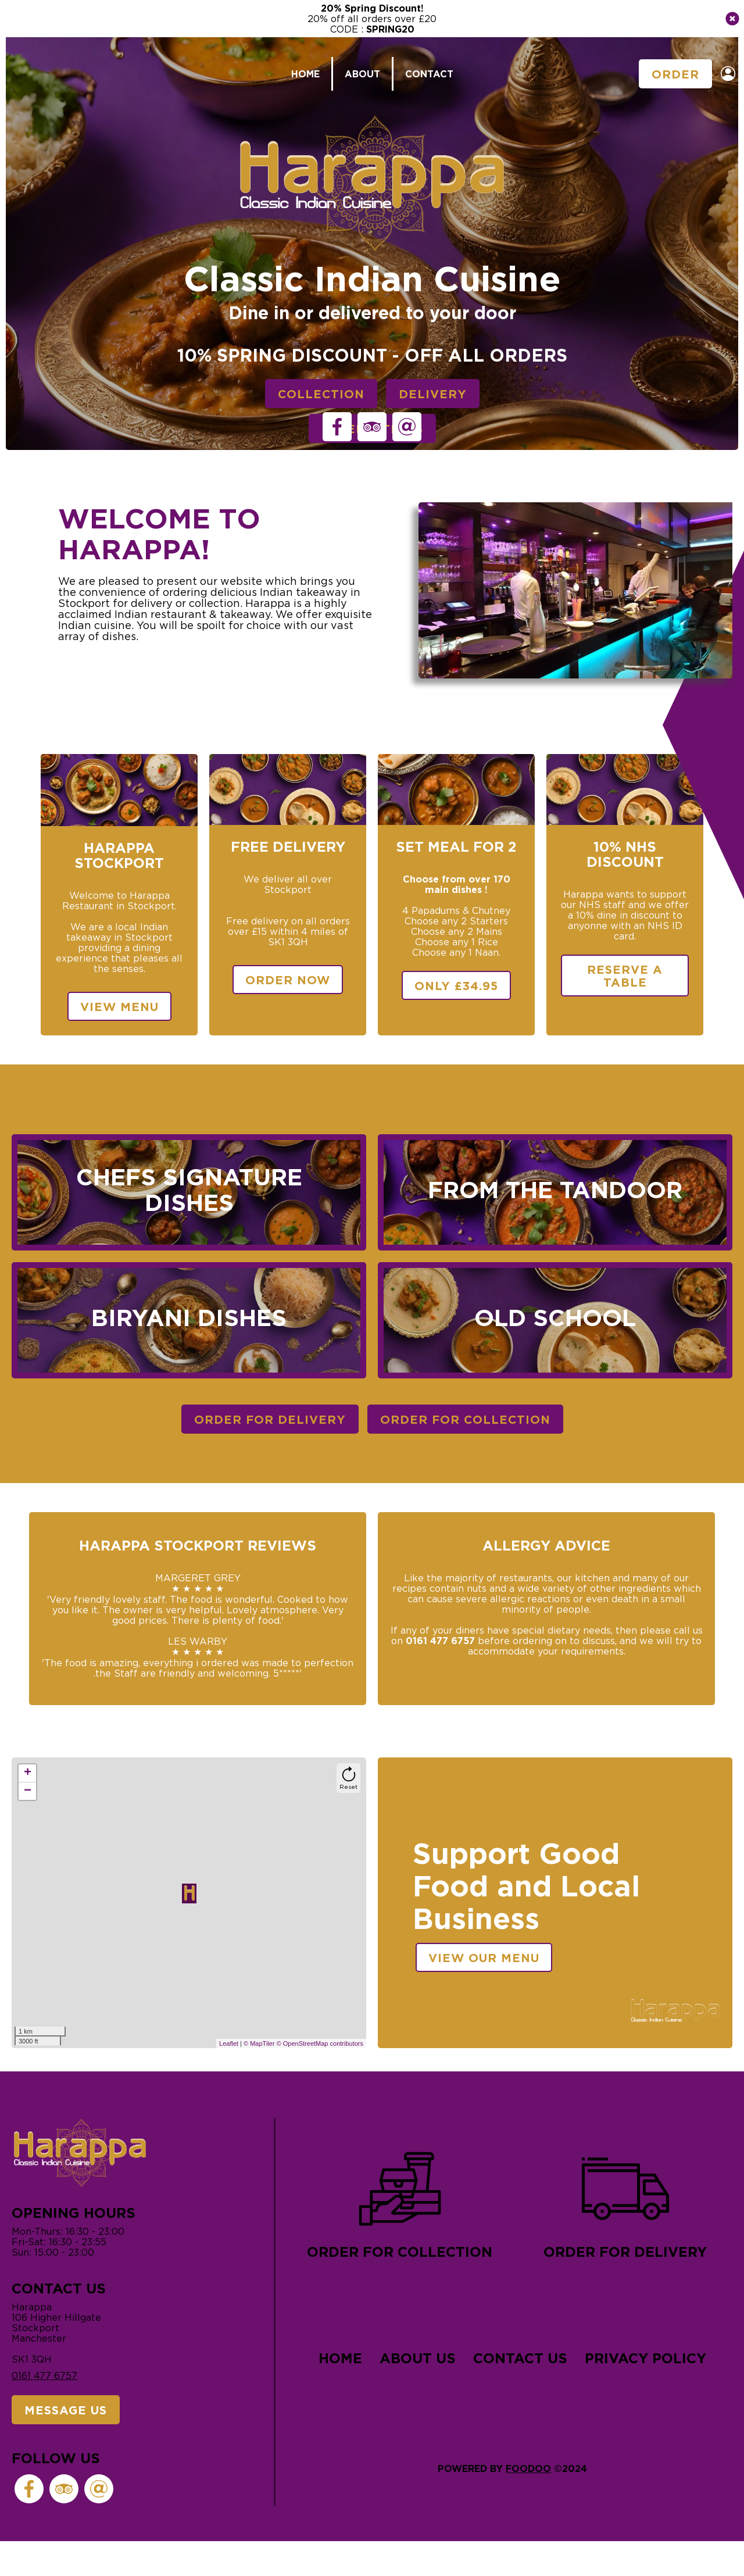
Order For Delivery (270, 1419)
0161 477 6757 (44, 2375)
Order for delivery (625, 2202)
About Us (418, 2358)
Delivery (433, 393)
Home (305, 74)
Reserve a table (625, 975)
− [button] (27, 1791)
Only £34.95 (456, 985)
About (362, 74)
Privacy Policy (645, 2358)
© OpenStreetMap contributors (320, 2043)
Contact (429, 74)
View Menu (119, 1006)
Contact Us (520, 2358)
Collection (321, 393)
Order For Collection (465, 1419)
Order (675, 73)
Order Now (287, 979)
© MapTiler (259, 2043)
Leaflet (228, 2043)
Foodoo (528, 2468)
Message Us (65, 2409)
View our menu (483, 1957)
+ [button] (27, 1773)
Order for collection (399, 2202)
